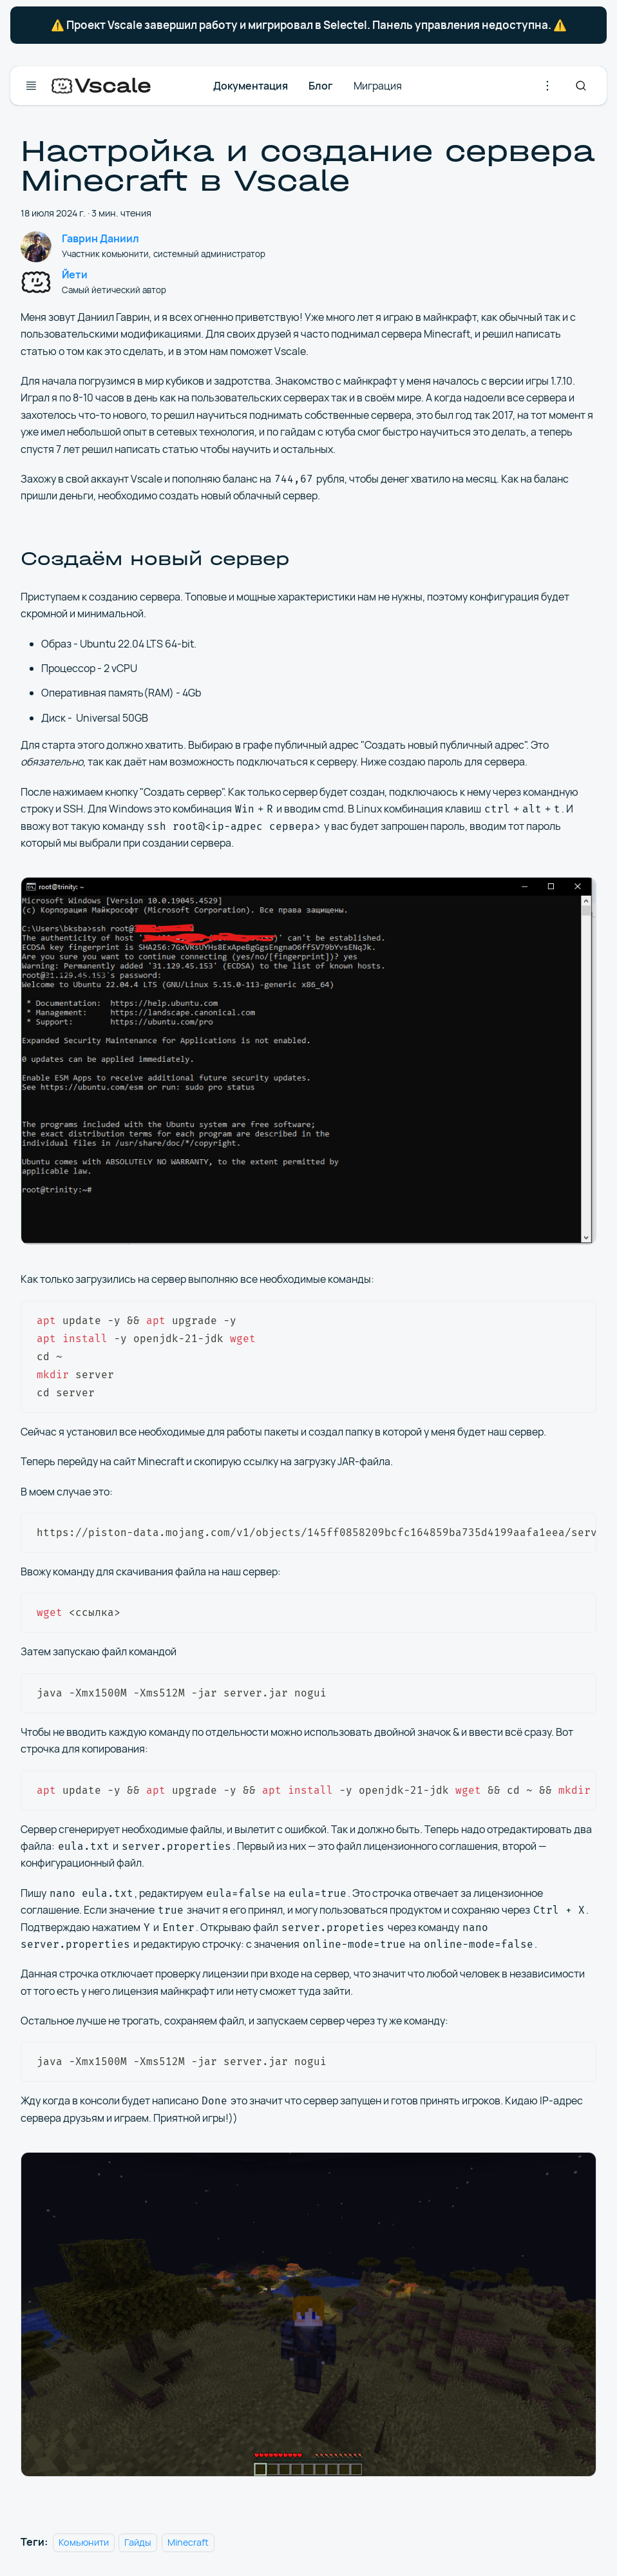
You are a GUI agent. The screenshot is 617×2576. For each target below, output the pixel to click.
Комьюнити (84, 2542)
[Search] (581, 85)
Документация (250, 86)
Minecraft (188, 2542)
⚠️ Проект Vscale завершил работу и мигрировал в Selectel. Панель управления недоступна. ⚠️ (309, 24)
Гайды (137, 2542)
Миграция (378, 86)
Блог (320, 86)
